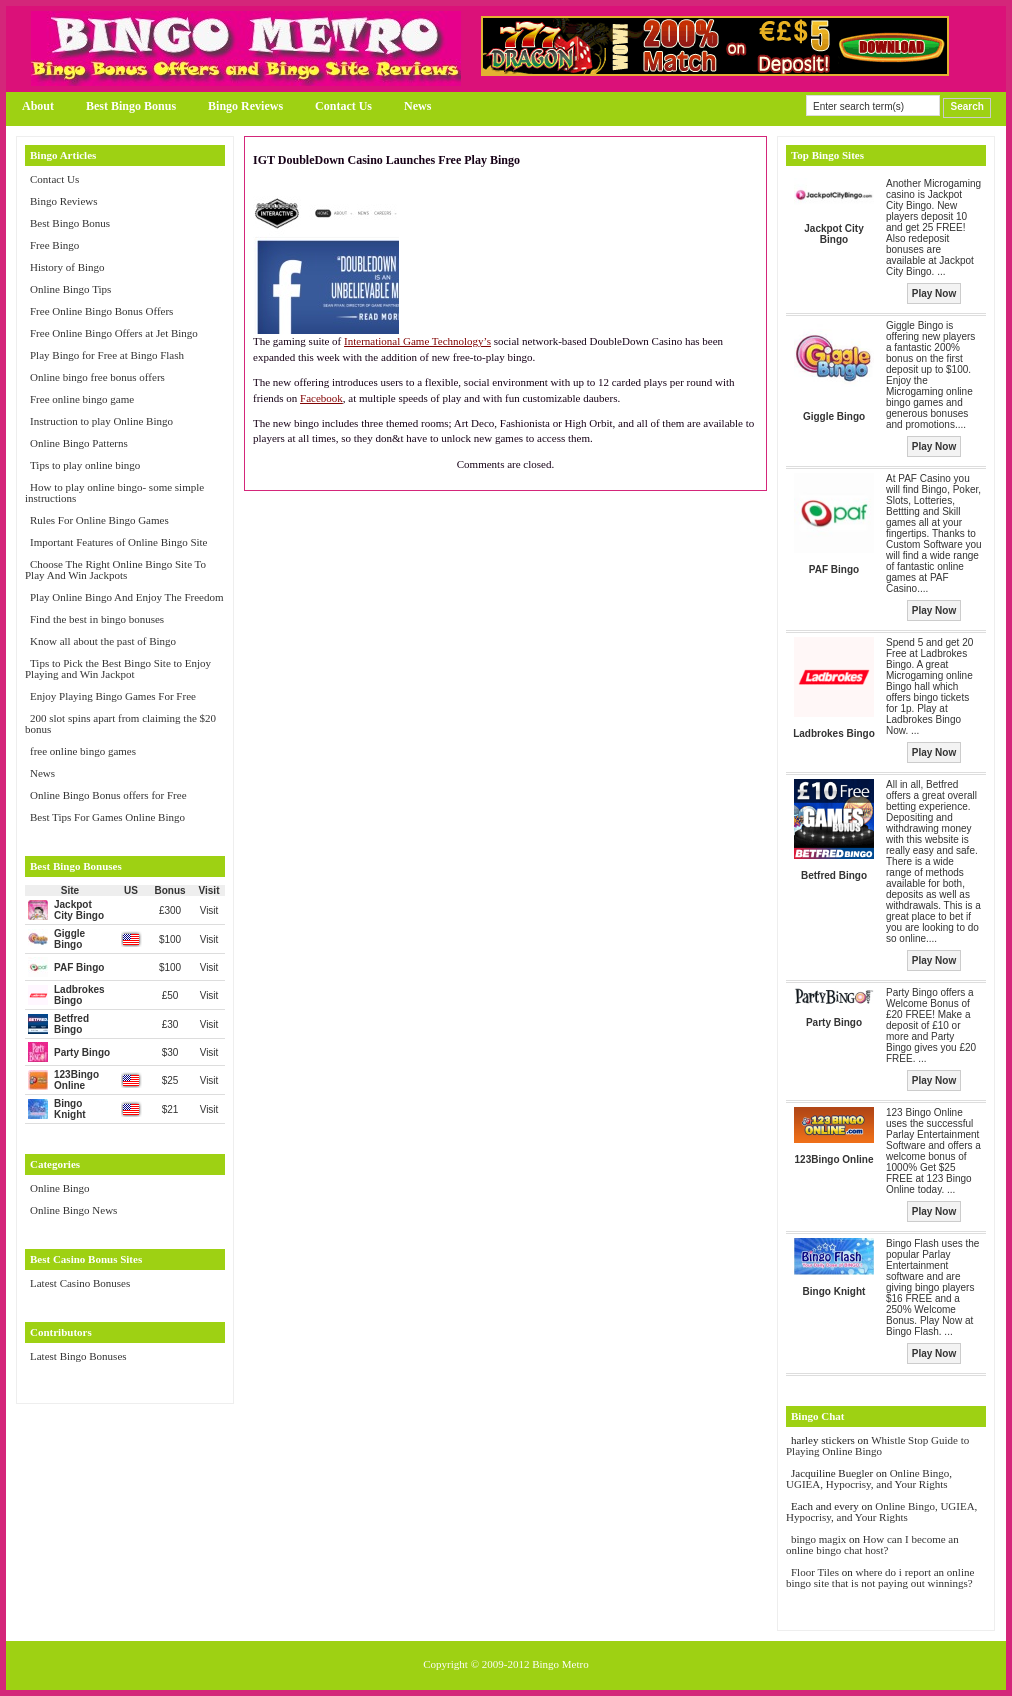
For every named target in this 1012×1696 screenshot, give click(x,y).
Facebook (321, 398)
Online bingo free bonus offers (97, 377)
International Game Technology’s (417, 341)
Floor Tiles (816, 1572)
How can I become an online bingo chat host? (872, 1544)
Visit (209, 910)
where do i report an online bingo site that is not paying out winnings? (880, 1577)
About (38, 106)
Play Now (934, 293)
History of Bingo (67, 267)
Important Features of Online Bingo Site (119, 542)
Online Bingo (60, 1188)
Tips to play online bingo (85, 465)
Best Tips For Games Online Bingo (107, 817)
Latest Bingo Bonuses (78, 1356)
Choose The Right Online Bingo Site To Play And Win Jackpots (115, 569)
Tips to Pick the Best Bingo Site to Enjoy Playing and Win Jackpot (118, 668)
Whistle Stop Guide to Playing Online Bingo (877, 1445)
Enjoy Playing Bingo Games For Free (113, 696)
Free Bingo (54, 245)
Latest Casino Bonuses (80, 1283)
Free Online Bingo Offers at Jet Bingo (114, 333)
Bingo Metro (560, 1664)
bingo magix (818, 1539)
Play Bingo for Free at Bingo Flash (107, 355)
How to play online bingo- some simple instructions (114, 492)
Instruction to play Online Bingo (101, 421)
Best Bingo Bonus (131, 106)
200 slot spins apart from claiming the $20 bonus (120, 723)
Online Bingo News (73, 1210)
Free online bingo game (82, 399)
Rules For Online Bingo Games (99, 520)
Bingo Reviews (245, 106)
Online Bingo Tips (70, 289)
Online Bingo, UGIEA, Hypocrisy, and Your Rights (869, 1478)
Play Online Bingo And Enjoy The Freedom (127, 597)
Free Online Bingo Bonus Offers (101, 311)
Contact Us (343, 106)
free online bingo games (83, 751)
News (417, 106)
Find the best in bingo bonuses (97, 619)
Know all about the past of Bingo (103, 641)
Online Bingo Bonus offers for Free (108, 795)
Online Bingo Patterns (79, 443)
